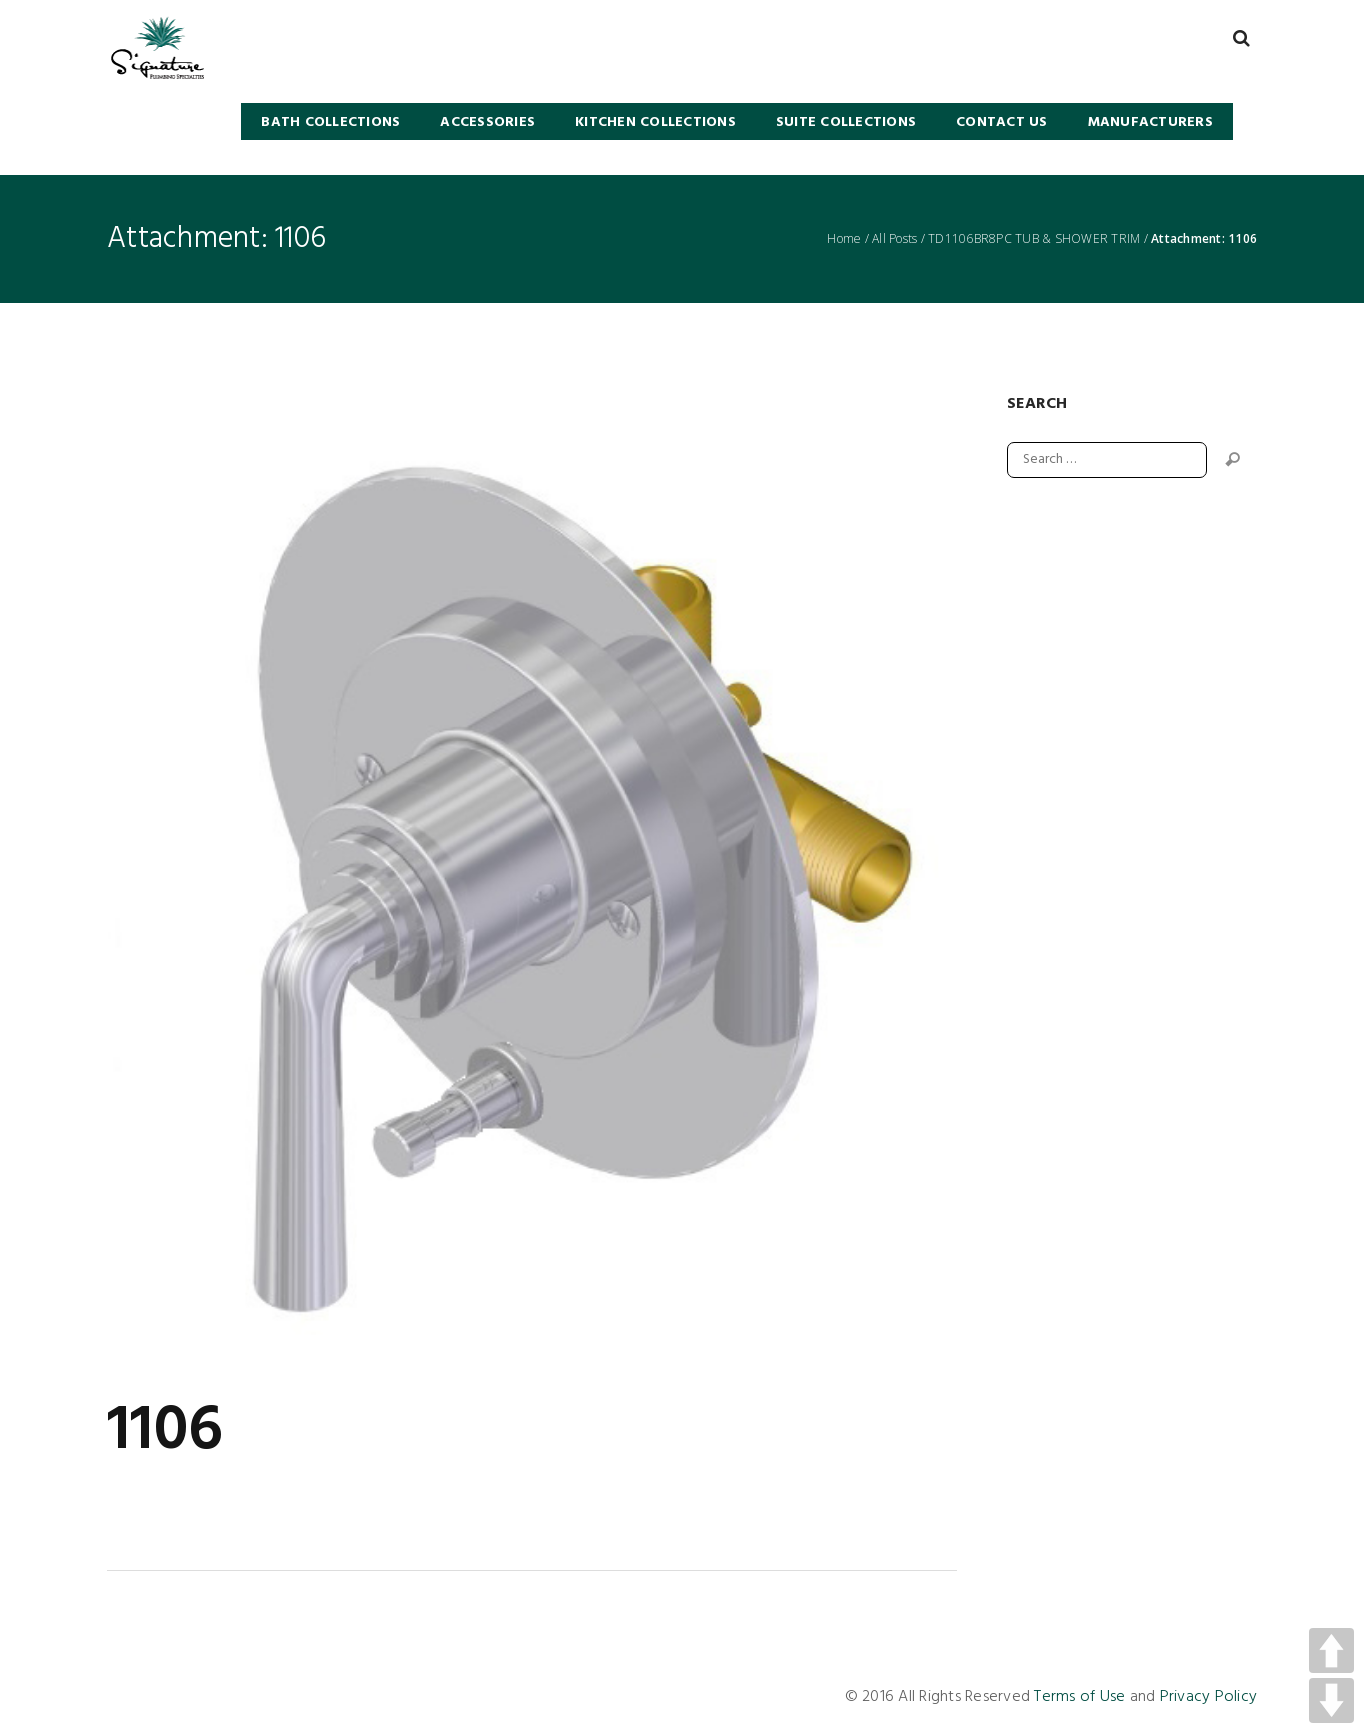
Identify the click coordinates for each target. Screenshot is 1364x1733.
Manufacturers (1150, 122)
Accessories (487, 122)
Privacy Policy (1209, 1697)
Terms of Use (1079, 1697)
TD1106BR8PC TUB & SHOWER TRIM (1034, 239)
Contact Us (1002, 122)
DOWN (1331, 1700)
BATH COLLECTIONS (330, 122)
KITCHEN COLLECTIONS (655, 122)
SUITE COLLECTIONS (846, 122)
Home (844, 239)
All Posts (894, 239)
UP (1331, 1650)
